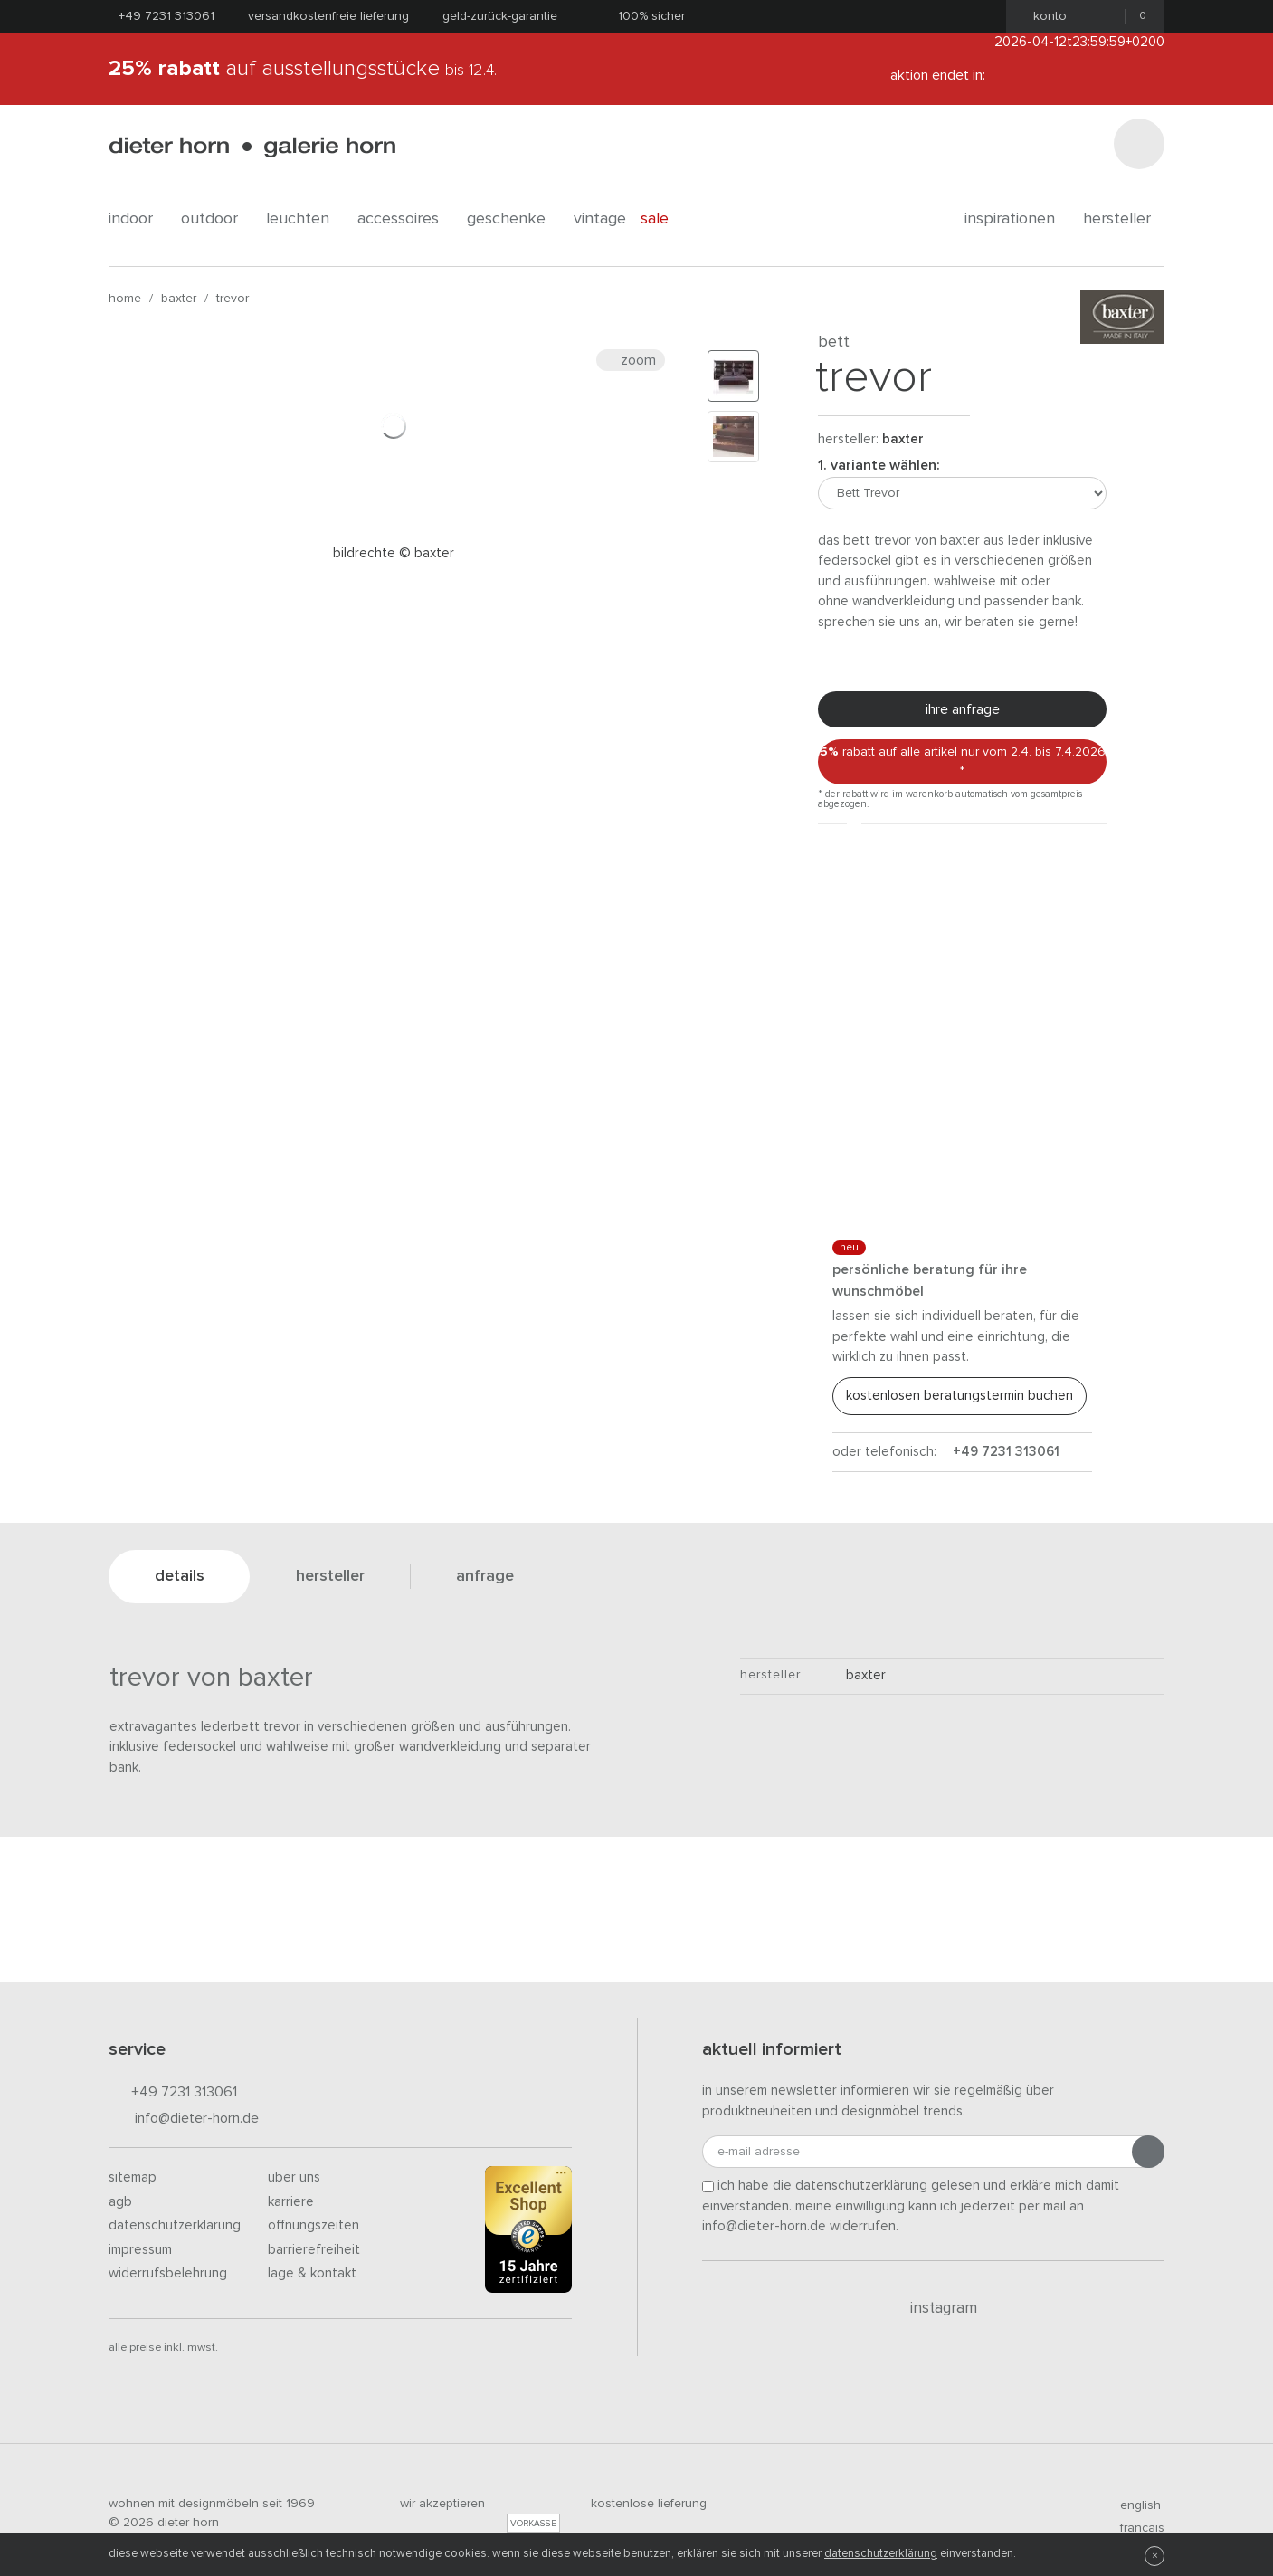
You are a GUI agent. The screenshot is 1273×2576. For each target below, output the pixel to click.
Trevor (232, 298)
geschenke (513, 219)
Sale (665, 219)
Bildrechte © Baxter (393, 553)
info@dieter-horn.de (184, 2119)
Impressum (140, 2250)
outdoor (216, 219)
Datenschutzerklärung (175, 2225)
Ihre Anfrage (963, 709)
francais (1134, 2528)
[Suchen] (1139, 144)
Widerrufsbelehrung (168, 2273)
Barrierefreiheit (314, 2250)
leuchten (304, 219)
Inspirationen (1016, 219)
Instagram (933, 2308)
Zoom (630, 360)
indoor (137, 219)
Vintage (600, 219)
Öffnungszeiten (313, 2225)
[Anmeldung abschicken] (1148, 2151)
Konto (1044, 16)
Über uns (294, 2177)
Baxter (178, 298)
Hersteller (1123, 219)
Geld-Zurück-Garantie (499, 16)
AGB (120, 2202)
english (1133, 2505)
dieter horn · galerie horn (252, 147)
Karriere (291, 2202)
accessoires (404, 219)
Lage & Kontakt (312, 2273)
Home (125, 298)
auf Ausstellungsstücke (303, 69)
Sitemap (133, 2177)
